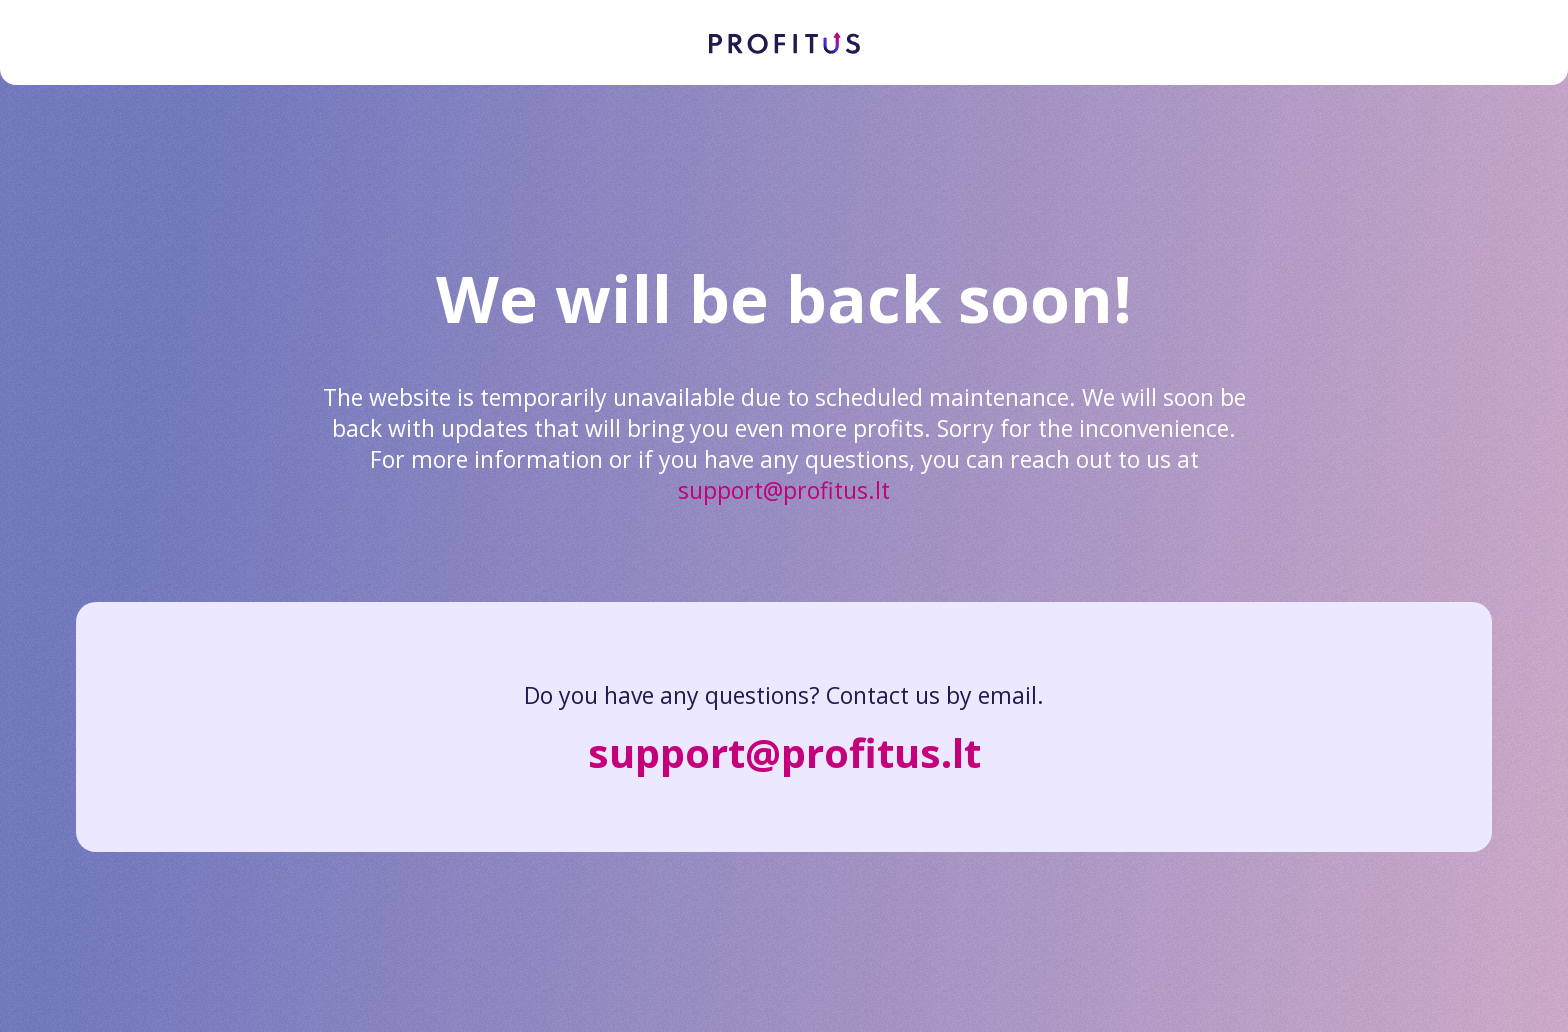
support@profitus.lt (784, 490)
